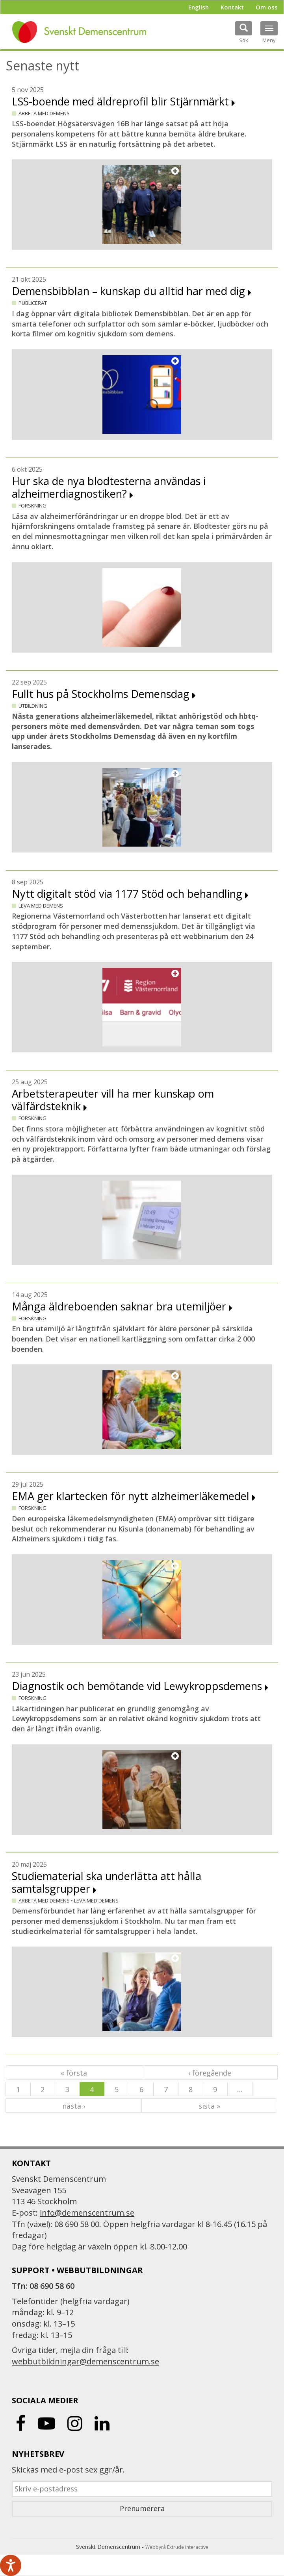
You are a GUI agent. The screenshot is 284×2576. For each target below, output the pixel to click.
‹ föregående (209, 2073)
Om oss (267, 7)
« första (74, 2073)
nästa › (73, 2106)
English (198, 7)
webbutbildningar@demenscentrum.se (85, 2361)
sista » (209, 2106)
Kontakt (232, 7)
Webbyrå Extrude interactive (176, 2547)
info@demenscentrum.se (87, 2212)
